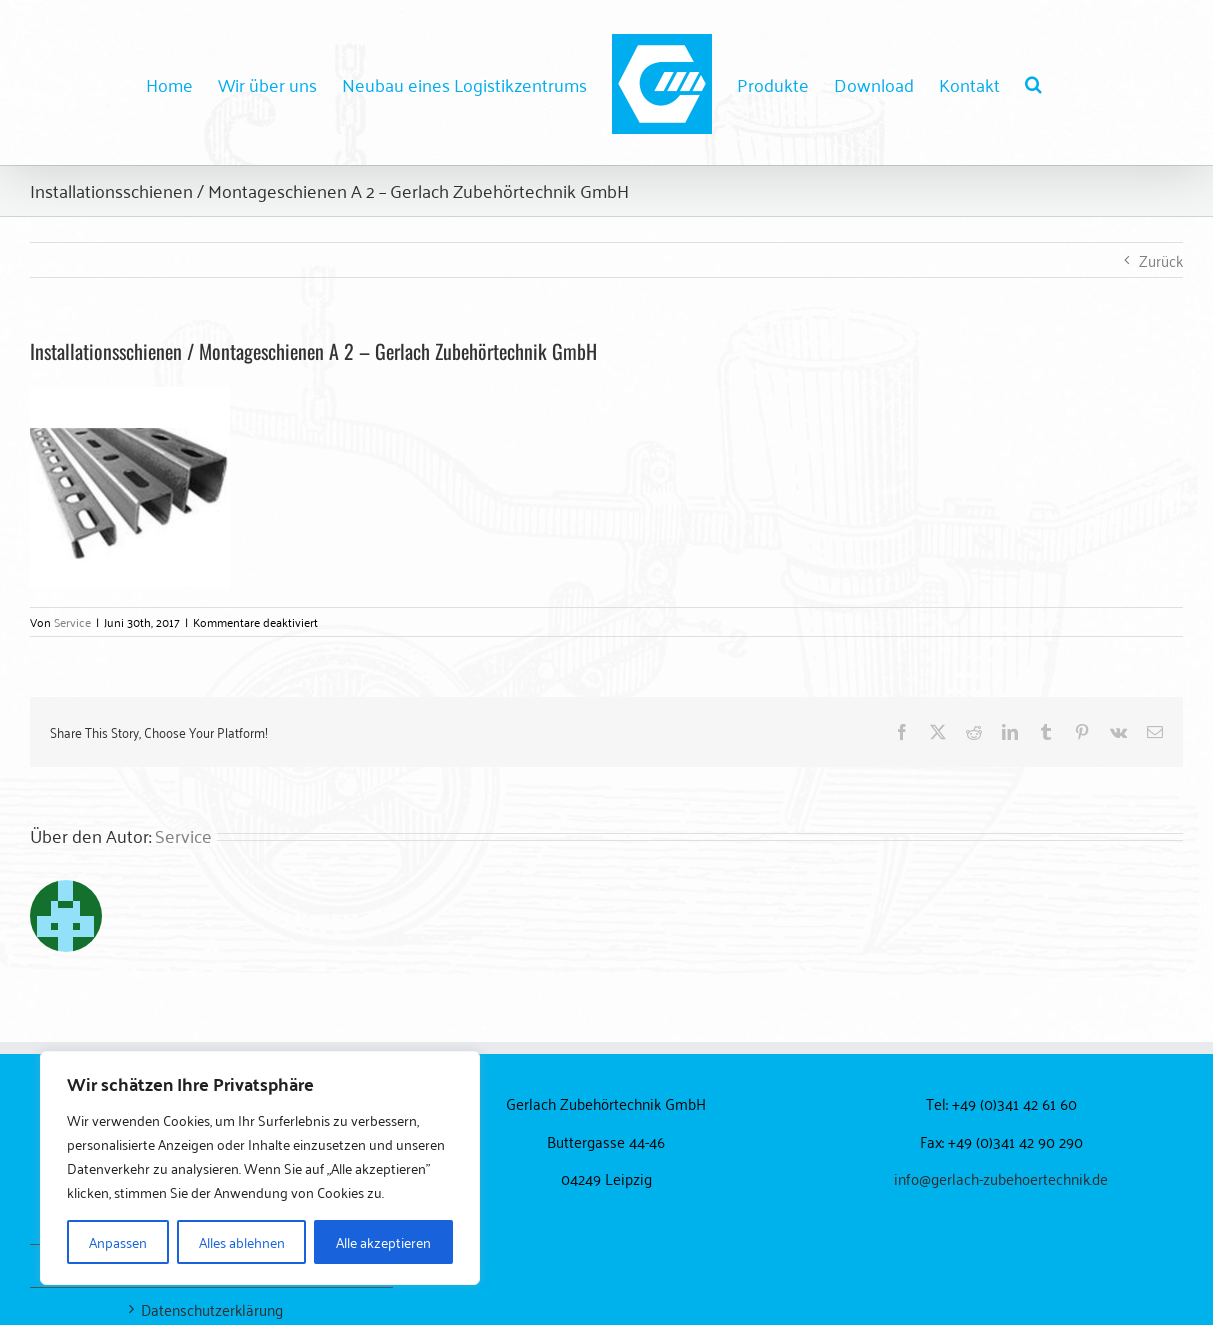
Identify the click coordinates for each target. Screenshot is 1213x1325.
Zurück (1161, 260)
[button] (1033, 83)
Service (72, 621)
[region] (260, 1168)
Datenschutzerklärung (212, 1309)
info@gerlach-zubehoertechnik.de (1001, 1178)
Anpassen (118, 1241)
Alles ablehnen (242, 1241)
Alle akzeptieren (383, 1241)
